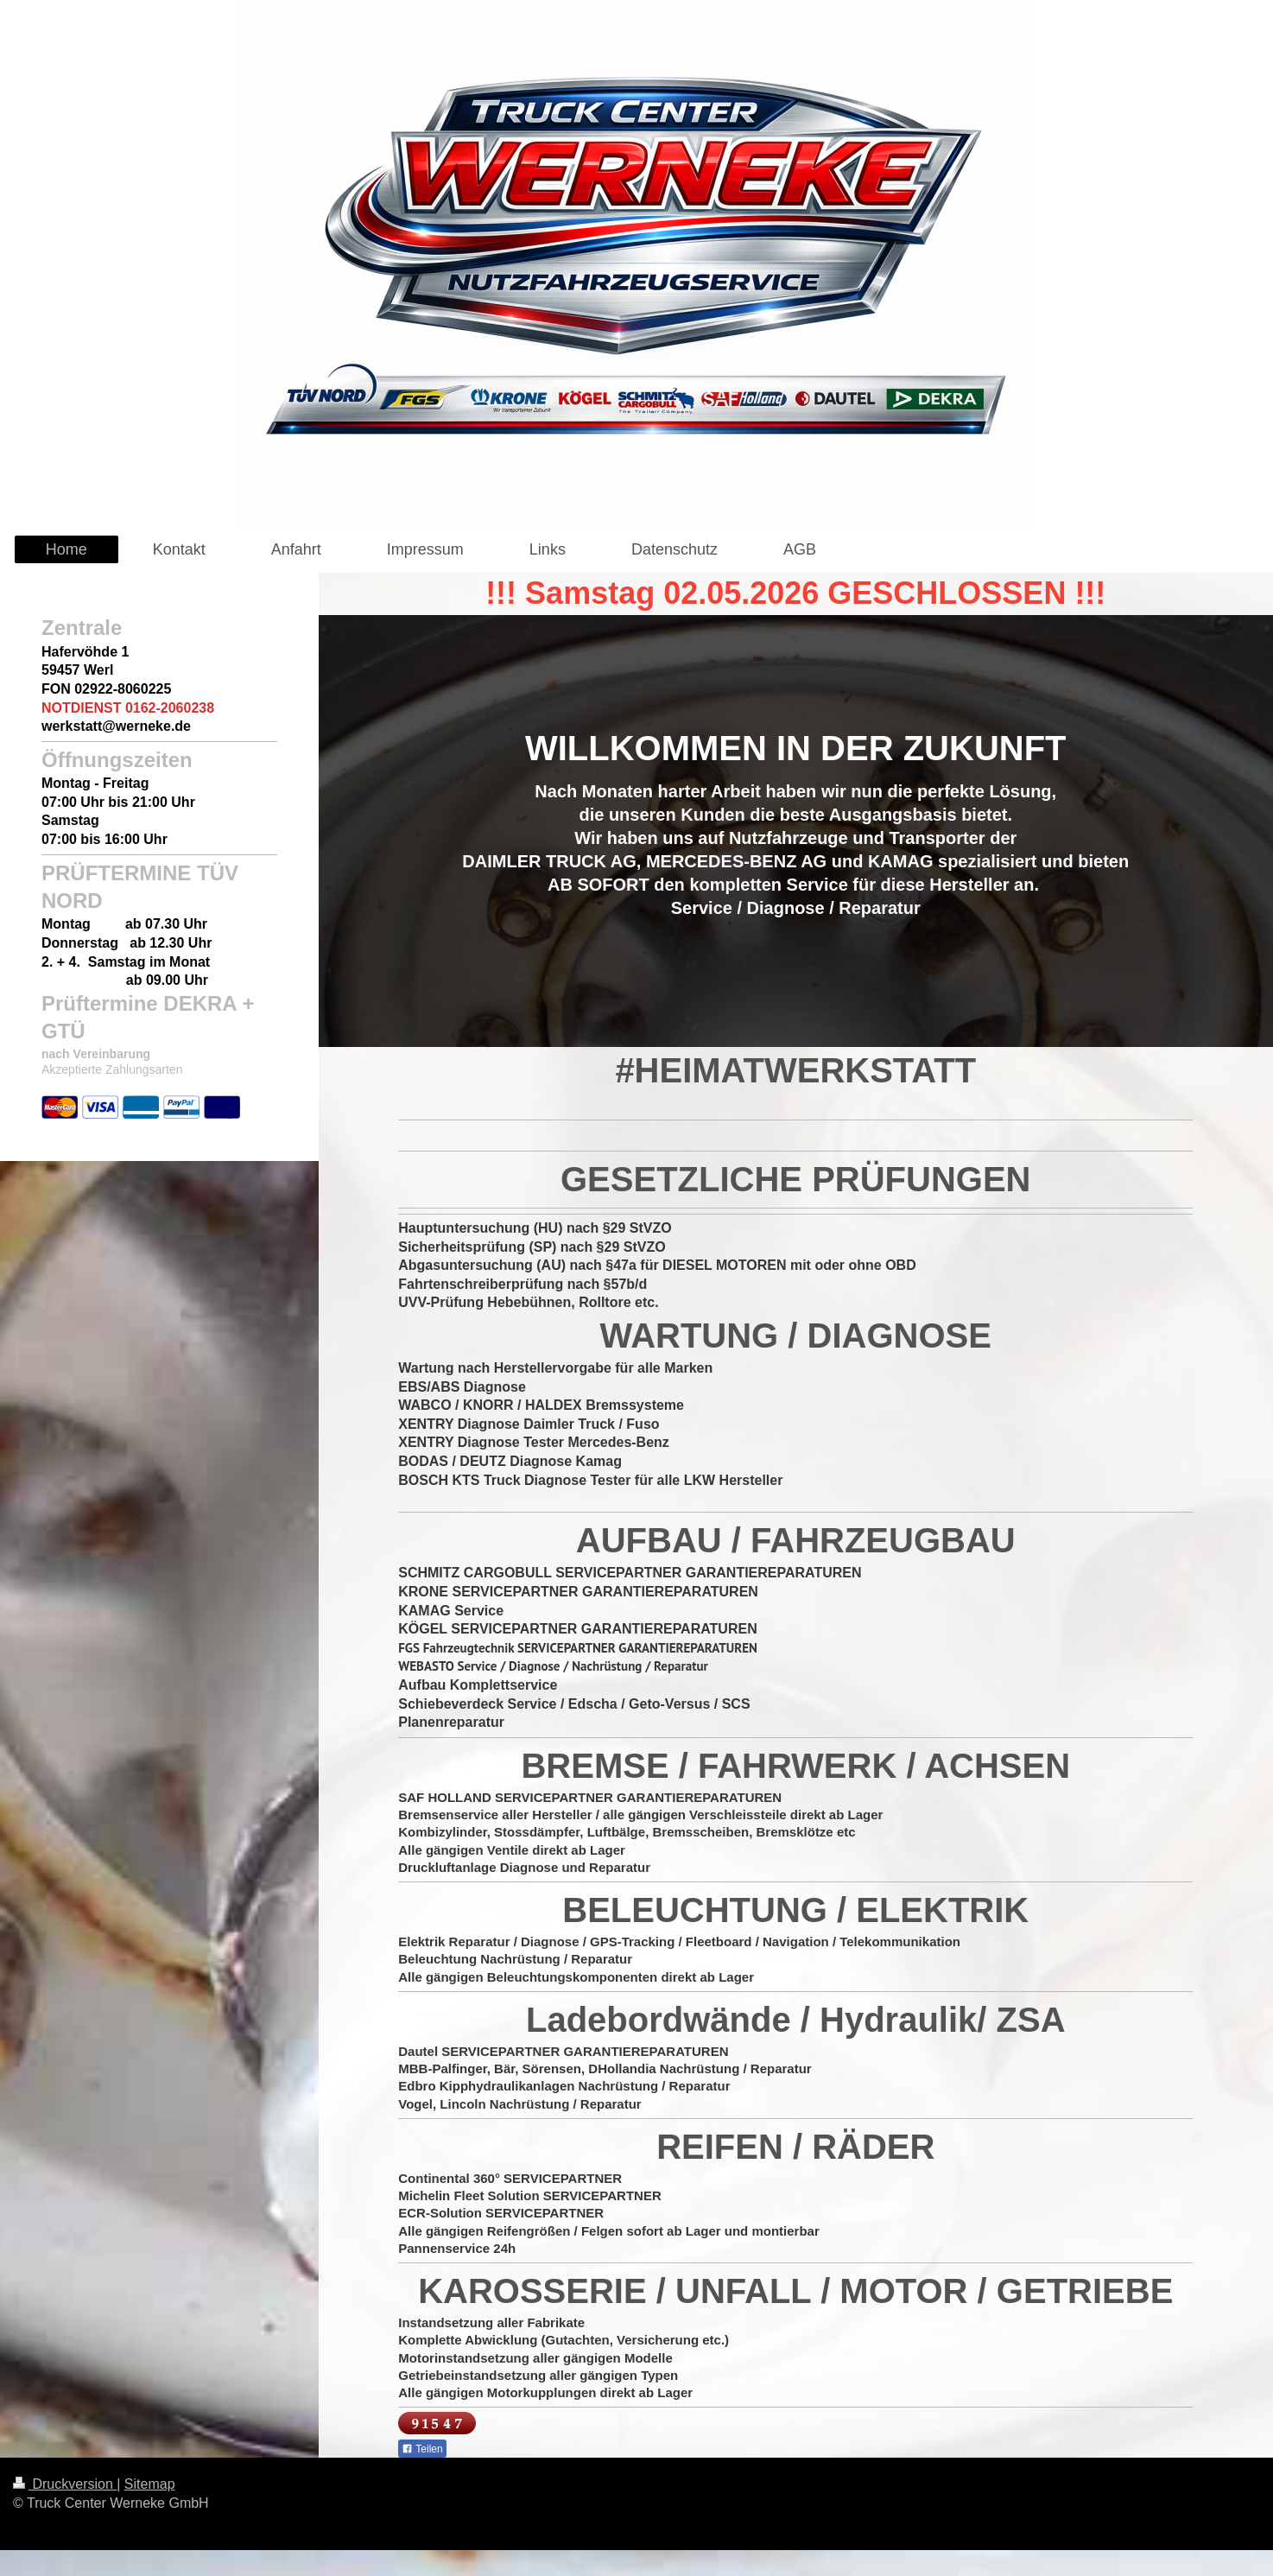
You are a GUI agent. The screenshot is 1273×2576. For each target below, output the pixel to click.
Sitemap (149, 2484)
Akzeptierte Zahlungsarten (111, 1069)
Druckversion (65, 2484)
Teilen (422, 2449)
